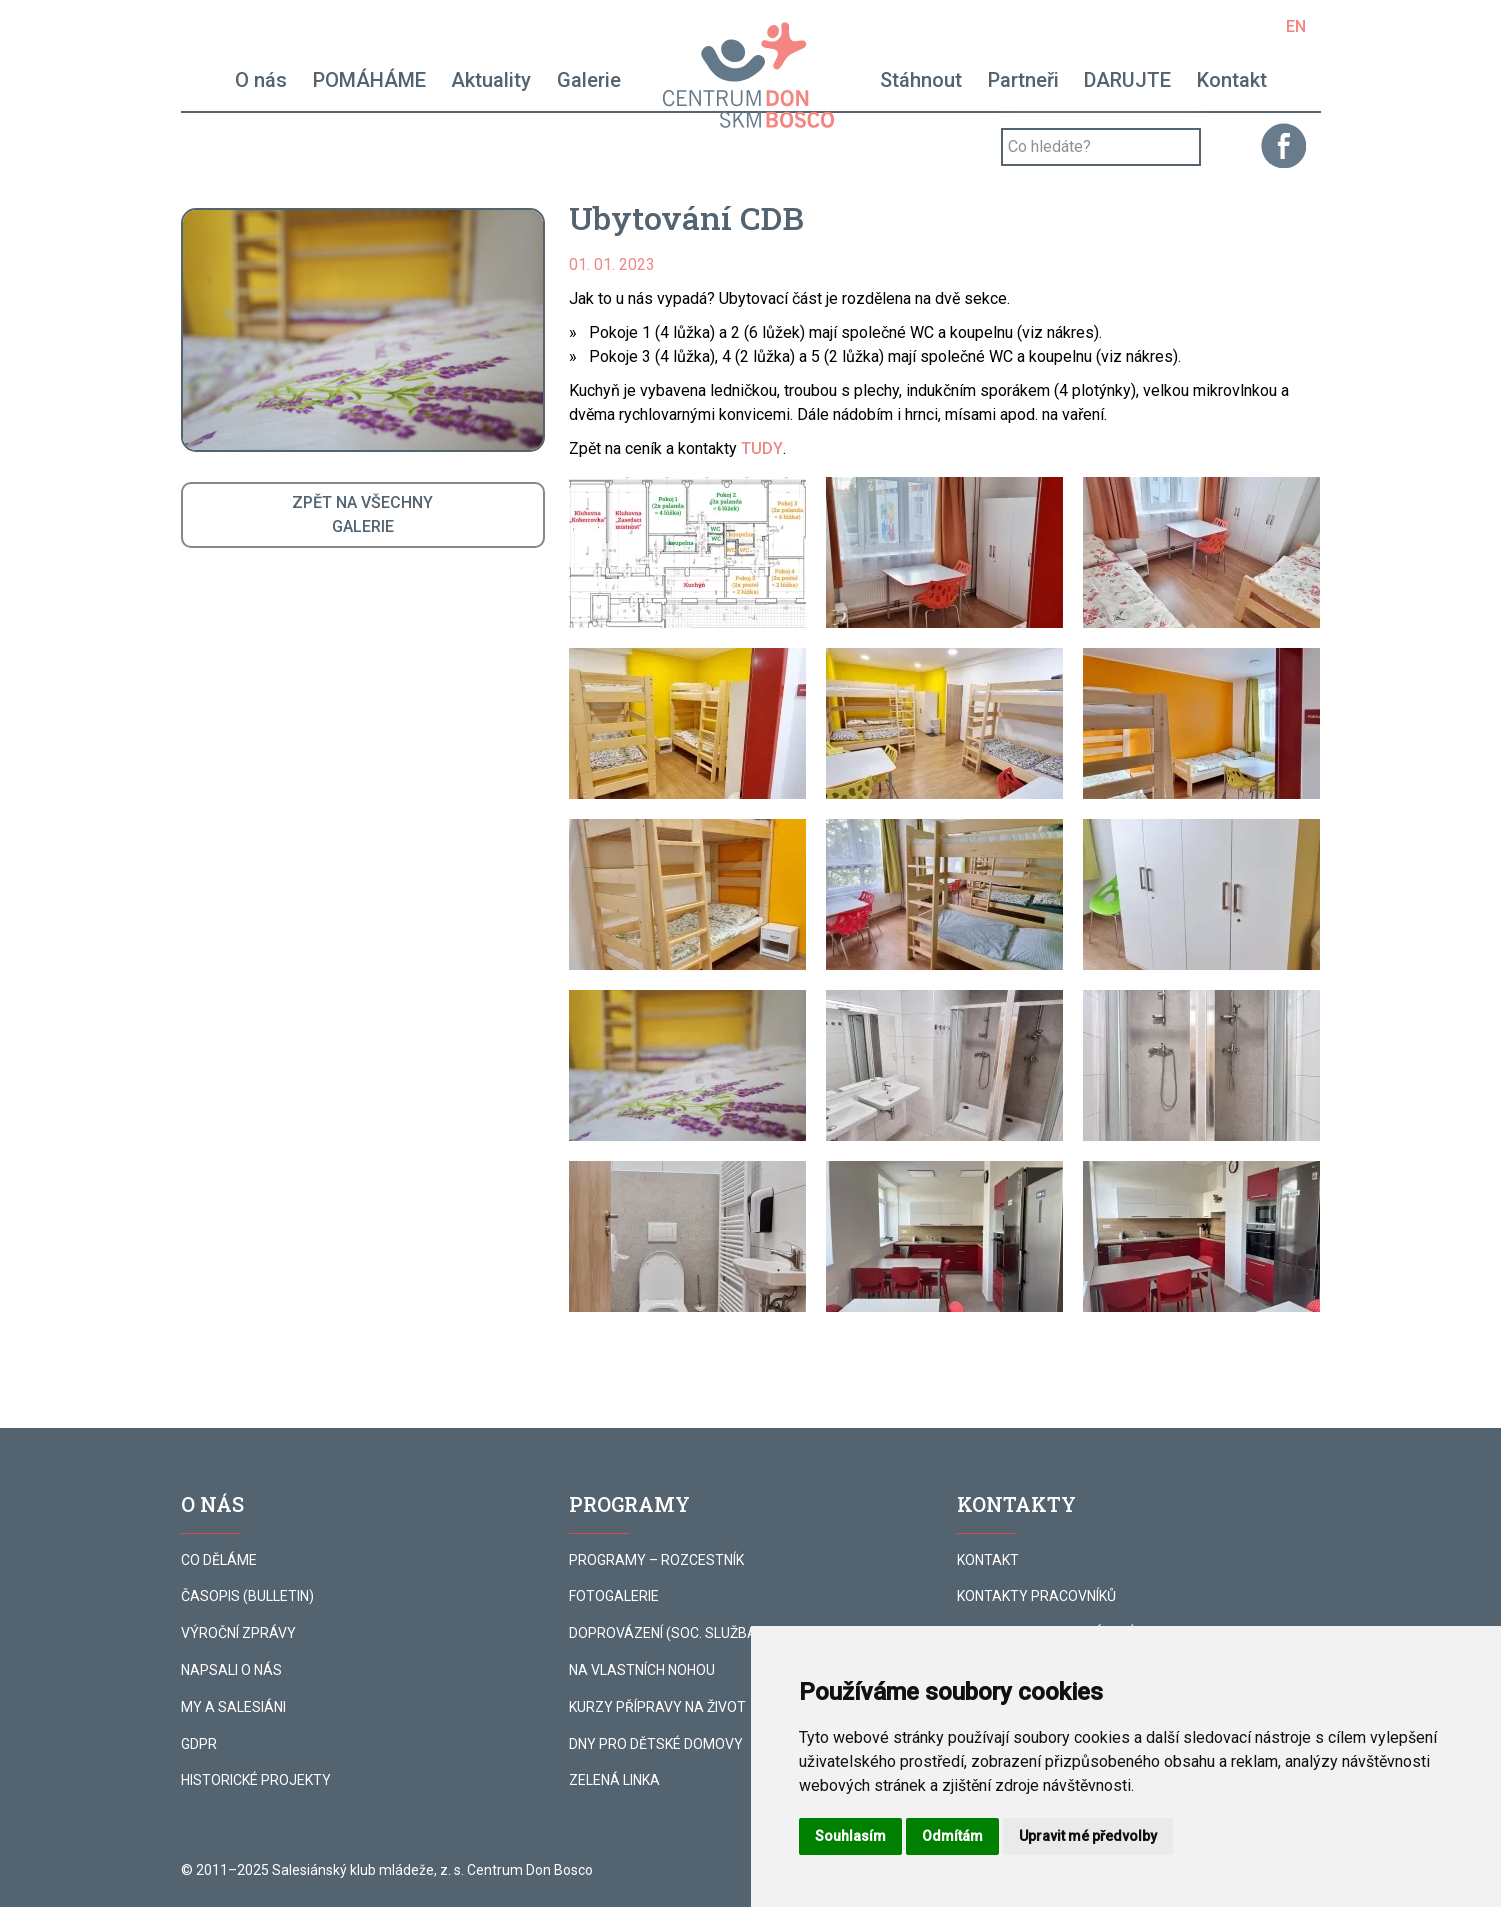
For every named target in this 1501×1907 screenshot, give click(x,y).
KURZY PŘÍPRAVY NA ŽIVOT (657, 1707)
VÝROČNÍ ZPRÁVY (238, 1633)
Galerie (589, 80)
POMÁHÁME (369, 80)
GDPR (199, 1744)
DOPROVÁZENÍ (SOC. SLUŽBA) (665, 1633)
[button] (687, 552)
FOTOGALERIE (614, 1596)
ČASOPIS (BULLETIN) (247, 1596)
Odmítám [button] (952, 1836)
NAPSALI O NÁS (231, 1670)
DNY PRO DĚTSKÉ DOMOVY (656, 1744)
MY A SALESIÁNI (233, 1707)
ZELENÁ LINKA (614, 1780)
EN (1296, 26)
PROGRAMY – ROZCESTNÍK (656, 1560)
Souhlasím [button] (850, 1836)
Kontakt (1232, 80)
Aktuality (491, 80)
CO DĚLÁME (219, 1560)
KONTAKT (988, 1560)
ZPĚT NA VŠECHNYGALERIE (362, 514)
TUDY (762, 448)
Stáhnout (921, 80)
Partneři (1023, 80)
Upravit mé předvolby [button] (1088, 1836)
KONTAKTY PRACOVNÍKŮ (1036, 1596)
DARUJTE (1127, 80)
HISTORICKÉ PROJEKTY (256, 1780)
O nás (261, 80)
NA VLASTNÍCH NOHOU (642, 1670)
